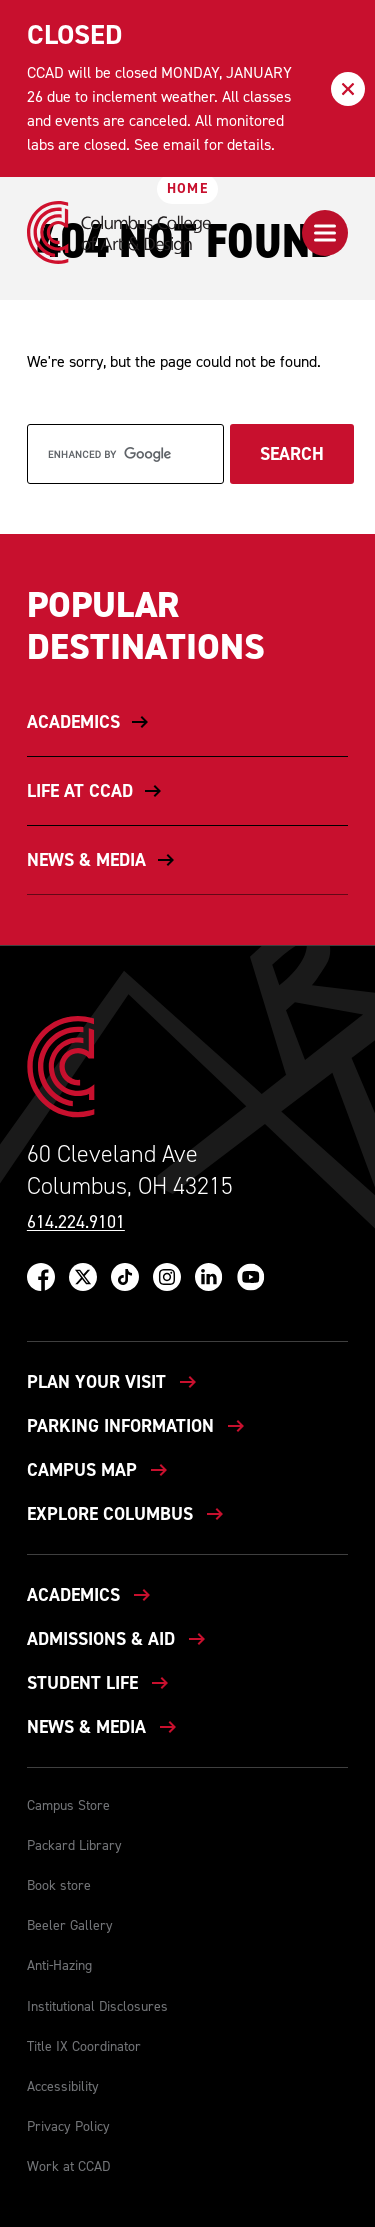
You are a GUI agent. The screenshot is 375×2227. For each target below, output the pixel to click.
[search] (125, 454)
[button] (325, 233)
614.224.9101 (76, 1222)
